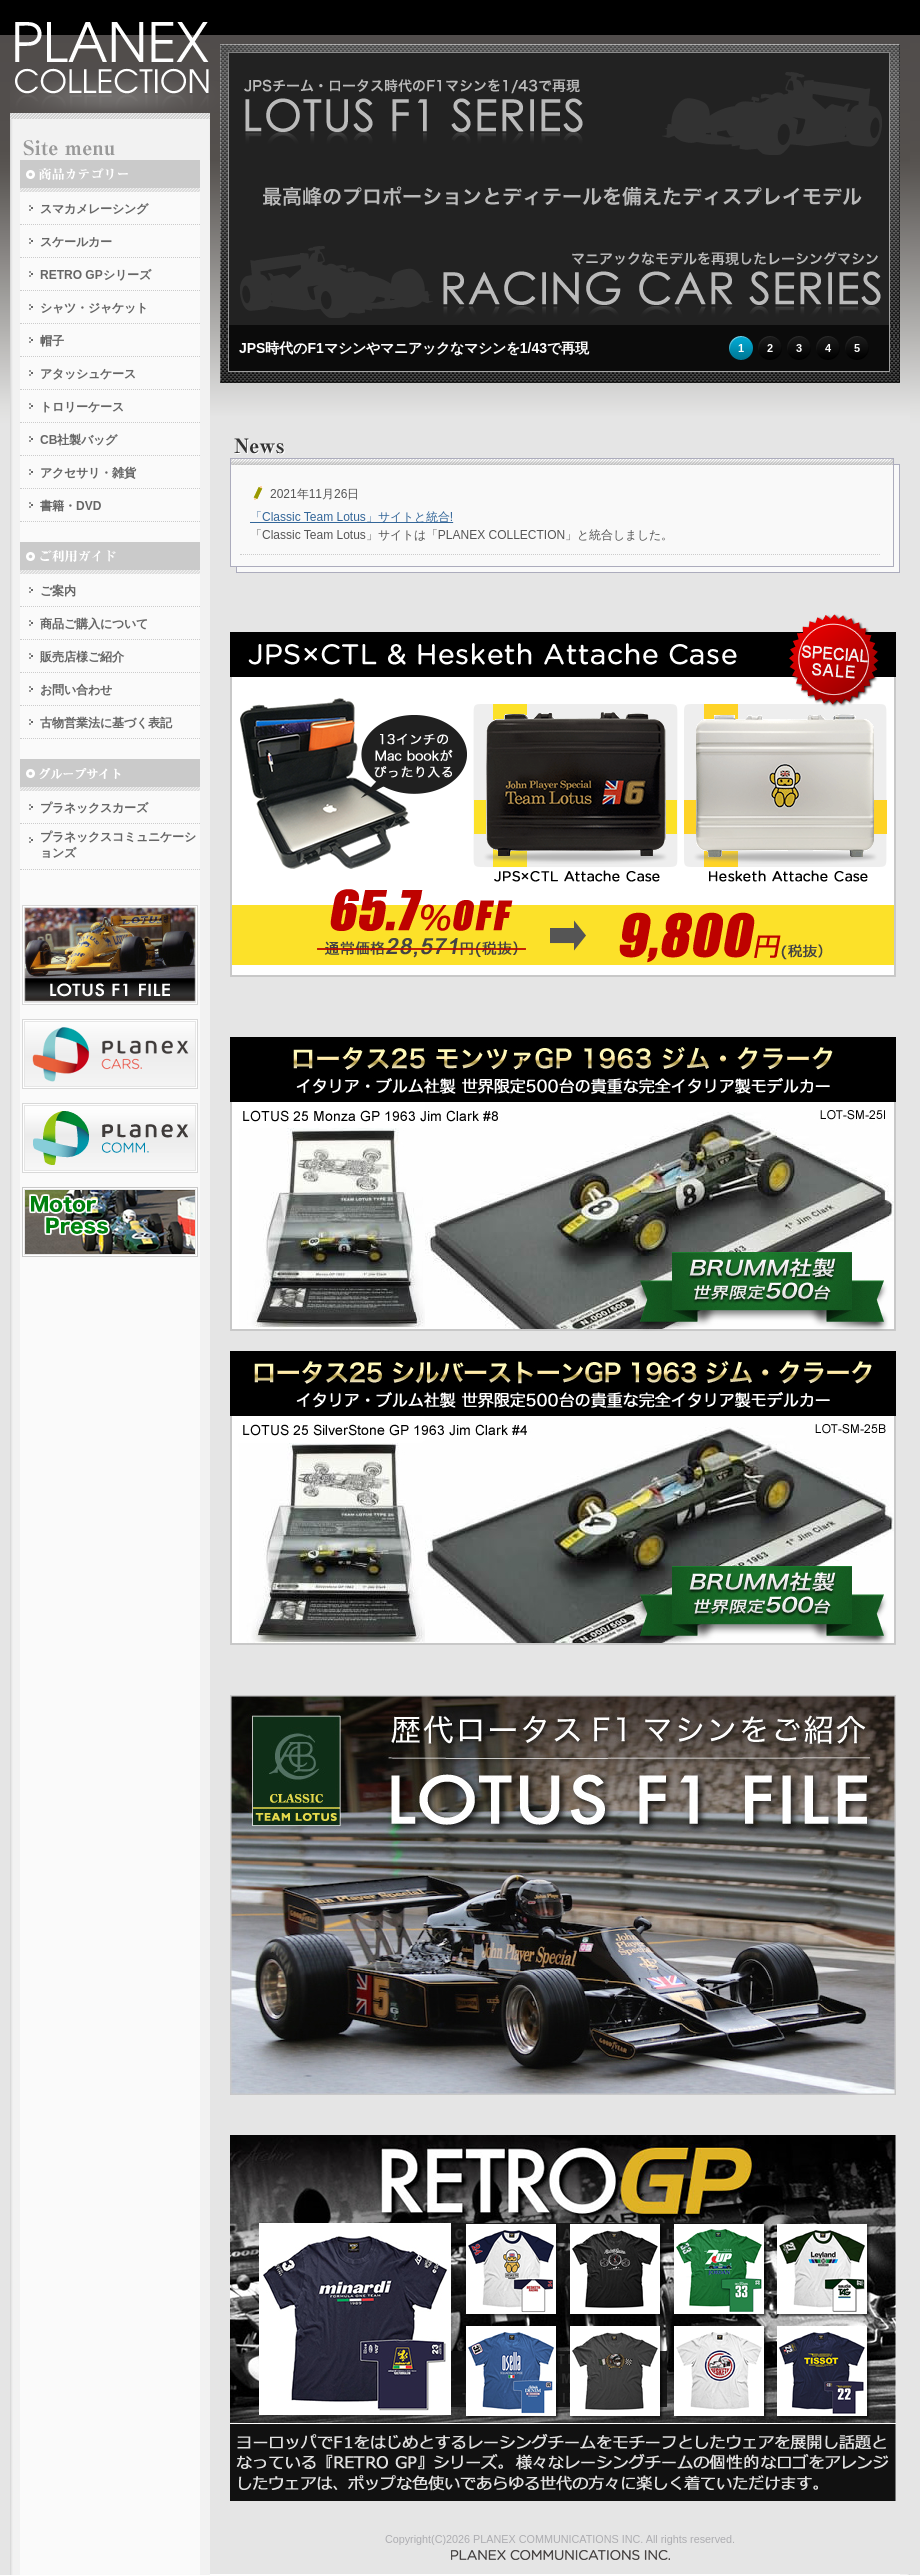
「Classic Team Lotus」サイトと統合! (351, 517)
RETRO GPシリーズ (95, 275)
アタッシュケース (88, 374)
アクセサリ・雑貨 (88, 473)
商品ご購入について (94, 624)
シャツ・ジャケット (94, 308)
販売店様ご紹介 (82, 657)
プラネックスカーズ (94, 808)
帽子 (52, 341)
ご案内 (58, 591)
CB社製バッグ (78, 440)
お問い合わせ (76, 690)
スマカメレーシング (94, 209)
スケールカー (76, 242)
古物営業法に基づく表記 (106, 723)
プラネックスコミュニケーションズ (118, 845)
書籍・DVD (70, 506)
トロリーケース (82, 407)
